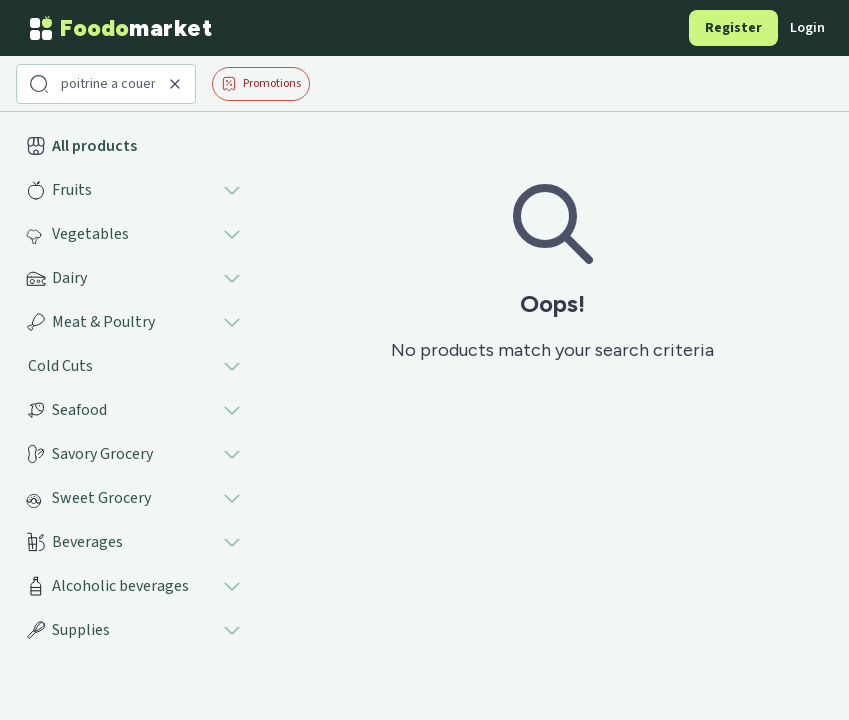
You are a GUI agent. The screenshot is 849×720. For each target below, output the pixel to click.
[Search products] (108, 84)
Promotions (261, 83)
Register (733, 28)
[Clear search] (175, 84)
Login (807, 28)
